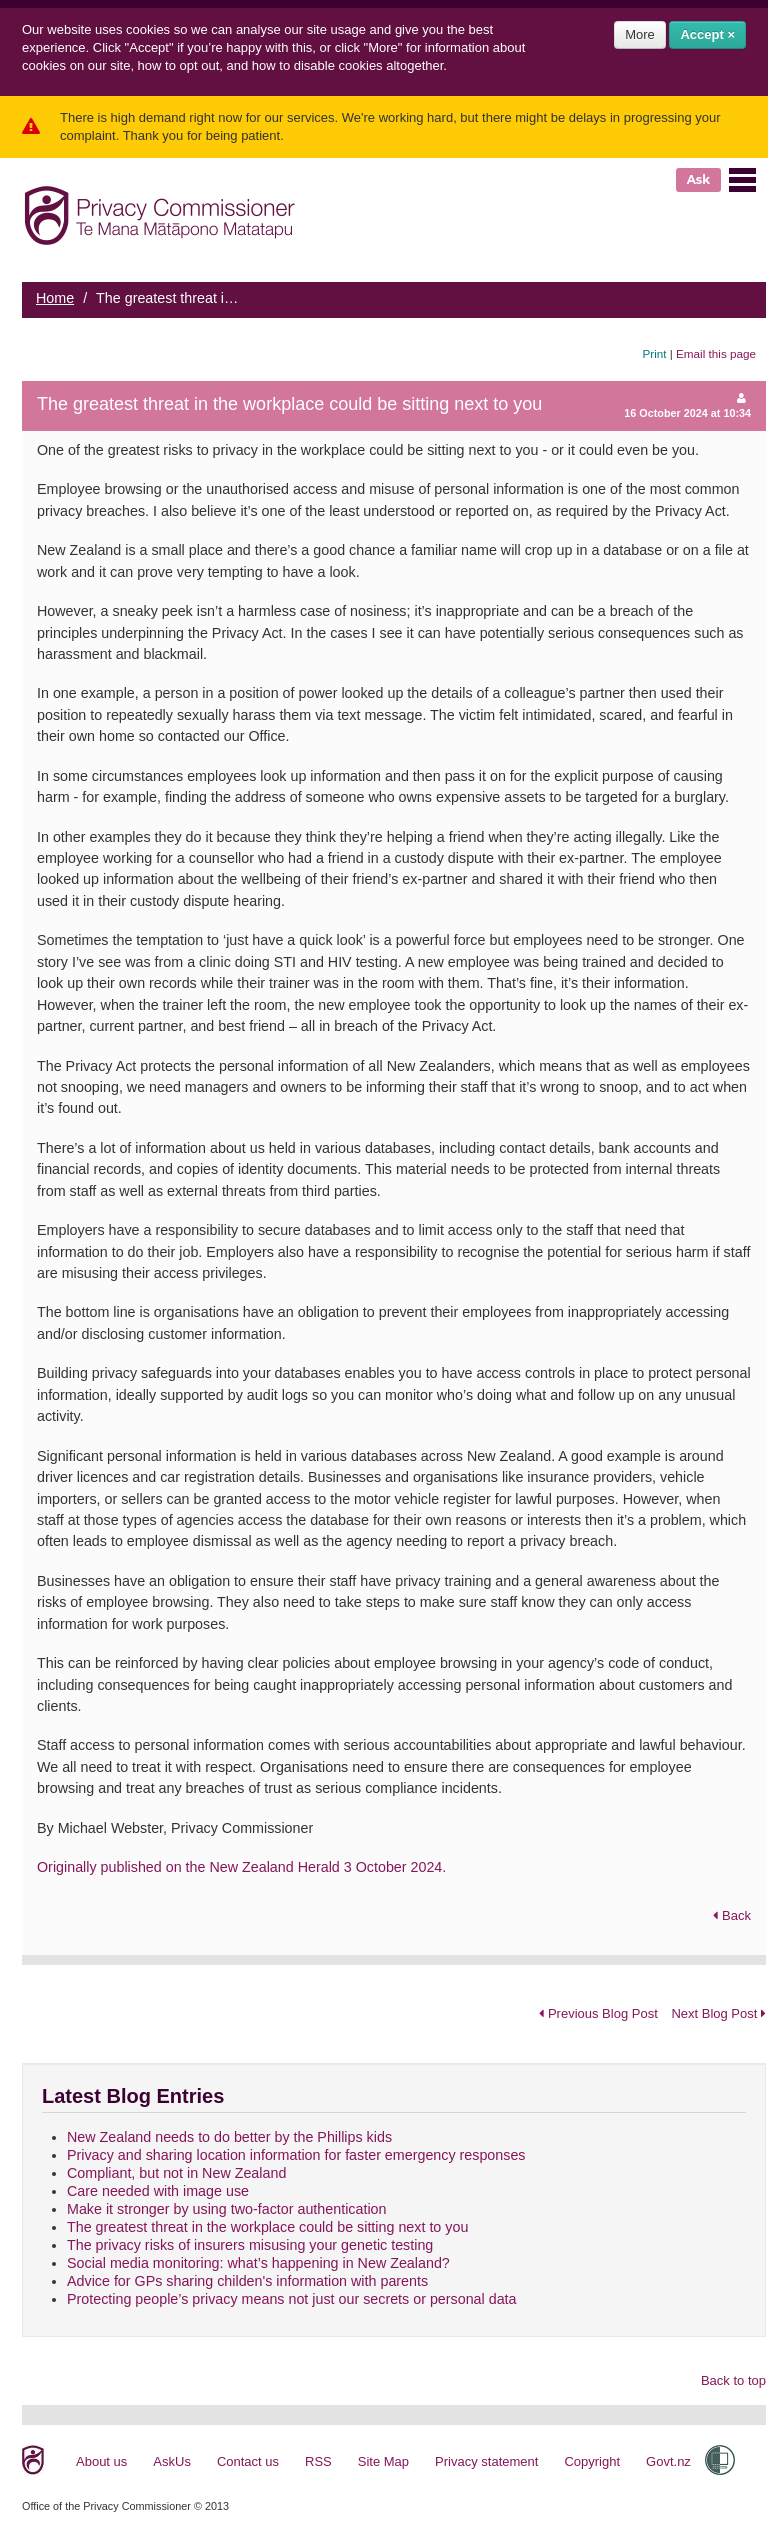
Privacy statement (486, 2461)
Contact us (248, 2461)
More (640, 34)
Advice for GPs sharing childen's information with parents (247, 2281)
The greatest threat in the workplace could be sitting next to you (267, 2227)
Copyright (592, 2461)
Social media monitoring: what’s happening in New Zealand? (258, 2263)
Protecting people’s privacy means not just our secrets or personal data (292, 2299)
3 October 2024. (395, 1867)
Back (732, 1916)
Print (655, 353)
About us (101, 2461)
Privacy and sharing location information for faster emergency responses (296, 2155)
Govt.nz (668, 2461)
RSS (318, 2461)
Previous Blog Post (598, 2013)
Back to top (733, 2380)
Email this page (716, 353)
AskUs (172, 2461)
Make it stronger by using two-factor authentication (226, 2209)
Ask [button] (698, 179)
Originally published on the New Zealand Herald (190, 1867)
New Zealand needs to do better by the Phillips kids (229, 2137)
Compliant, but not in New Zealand (176, 2173)
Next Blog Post (718, 2013)
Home (55, 298)
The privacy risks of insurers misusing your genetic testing (250, 2245)
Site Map (383, 2461)
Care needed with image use (158, 2191)
